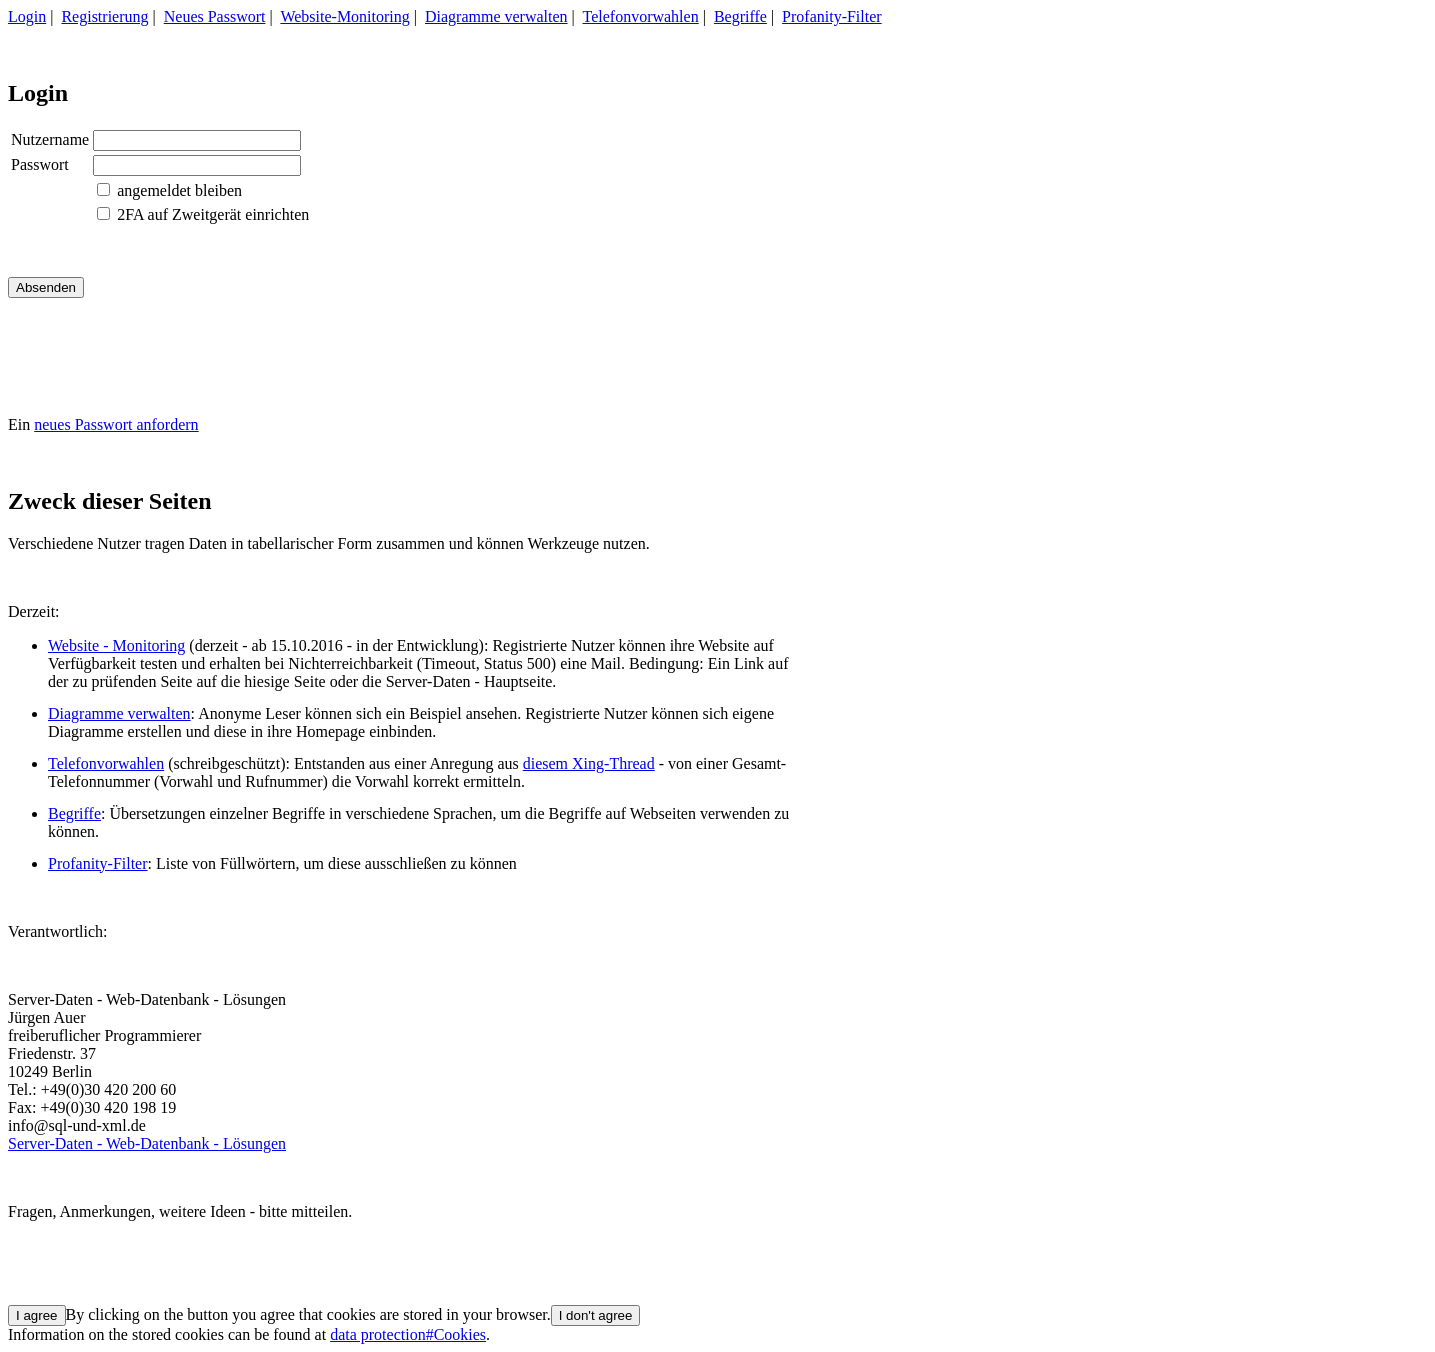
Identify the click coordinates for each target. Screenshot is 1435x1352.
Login (27, 16)
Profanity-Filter (832, 16)
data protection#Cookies (408, 1334)
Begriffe (740, 16)
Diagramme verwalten (496, 16)
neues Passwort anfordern (116, 424)
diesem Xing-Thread (589, 763)
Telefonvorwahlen (641, 16)
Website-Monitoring (344, 16)
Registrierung (104, 16)
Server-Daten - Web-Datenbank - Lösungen (147, 1143)
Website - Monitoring (116, 645)
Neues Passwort (215, 16)
